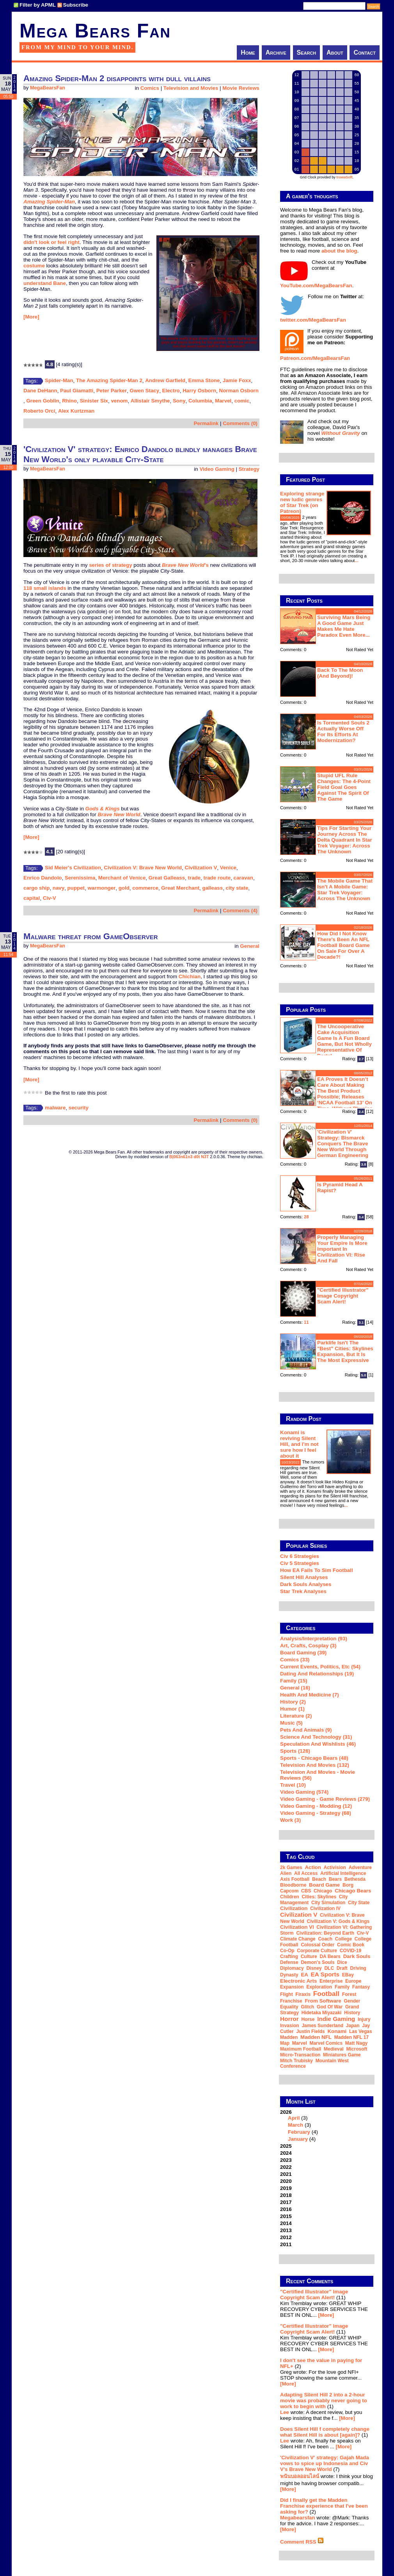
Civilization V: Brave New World (143, 868)
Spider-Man (59, 380)
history (352, 2012)
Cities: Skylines (319, 1897)
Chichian (190, 976)
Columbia (200, 401)
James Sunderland (322, 2025)
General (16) (295, 1688)
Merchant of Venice (122, 878)
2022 (286, 2167)
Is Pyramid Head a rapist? (339, 1187)
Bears (335, 1879)
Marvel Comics (326, 2043)
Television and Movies (190, 88)
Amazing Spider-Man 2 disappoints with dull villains (117, 78)
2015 (286, 2216)
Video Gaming (216, 469)
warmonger (101, 888)
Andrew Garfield (165, 380)
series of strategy (110, 565)
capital (31, 898)
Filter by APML (38, 5)
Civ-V (49, 898)
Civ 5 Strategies (299, 1563)
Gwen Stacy (145, 390)
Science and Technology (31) (316, 1737)
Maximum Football (300, 2049)
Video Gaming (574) (304, 1792)
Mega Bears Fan (95, 31)
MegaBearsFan (47, 88)
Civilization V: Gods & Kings (338, 1921)
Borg (348, 1885)
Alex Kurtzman (76, 411)
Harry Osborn (199, 390)
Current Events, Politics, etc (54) (320, 1667)
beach (319, 1879)
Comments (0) (240, 423)
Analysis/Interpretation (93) (313, 1638)
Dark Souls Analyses (305, 1584)
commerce (145, 888)
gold (124, 888)
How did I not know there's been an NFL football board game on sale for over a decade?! (343, 945)
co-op (287, 1950)
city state (237, 888)
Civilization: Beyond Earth (325, 1933)
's (185, 565)
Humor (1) (292, 1709)
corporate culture (317, 1950)
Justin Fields (310, 2031)
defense (289, 1962)
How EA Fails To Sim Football (316, 1570)
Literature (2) (296, 1716)
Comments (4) (240, 910)
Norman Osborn (239, 390)
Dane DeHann (40, 390)
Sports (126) (295, 1751)
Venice (228, 868)
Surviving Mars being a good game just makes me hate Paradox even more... (343, 626)
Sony (179, 401)
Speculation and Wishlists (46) (318, 1744)
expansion (292, 1987)
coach (325, 1939)
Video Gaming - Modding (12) (316, 1806)
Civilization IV (325, 1908)
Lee (284, 2412)
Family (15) (293, 1681)
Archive (276, 52)
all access (306, 1873)
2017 (286, 2202)
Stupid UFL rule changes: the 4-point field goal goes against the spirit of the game (344, 787)
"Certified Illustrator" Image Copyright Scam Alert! (343, 1296)
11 (306, 1322)
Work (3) (290, 1820)
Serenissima (80, 878)
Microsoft (356, 2049)
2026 (326, 2125)
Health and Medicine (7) (309, 1695)
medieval (334, 2049)
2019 (286, 2188)
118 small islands (44, 588)
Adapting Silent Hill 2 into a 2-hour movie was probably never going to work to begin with (323, 2400)
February (299, 2132)
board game (324, 1885)
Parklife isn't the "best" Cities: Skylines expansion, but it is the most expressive (345, 1351)
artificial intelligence (343, 1873)
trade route (217, 878)
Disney (313, 1968)
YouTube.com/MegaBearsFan (316, 285)
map (284, 2043)
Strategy (249, 469)
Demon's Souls (317, 1962)
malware (55, 1108)
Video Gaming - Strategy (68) (315, 1813)
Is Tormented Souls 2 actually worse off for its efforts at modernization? (343, 731)
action (313, 1867)
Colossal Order (317, 1945)
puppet (76, 888)
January (298, 2139)
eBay (348, 1975)
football (326, 1993)
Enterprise (331, 1981)
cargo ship (36, 888)
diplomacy (292, 1968)
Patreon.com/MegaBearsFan (315, 358)
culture (309, 1956)
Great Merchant (180, 888)
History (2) (293, 1702)
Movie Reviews (240, 88)
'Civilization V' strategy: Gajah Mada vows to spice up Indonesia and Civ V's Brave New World (324, 2463)
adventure (360, 1867)
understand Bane (44, 283)
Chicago (323, 1891)
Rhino (69, 401)
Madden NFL (316, 2037)
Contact (364, 52)
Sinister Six (94, 401)
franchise (291, 2001)
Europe (353, 1981)
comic (242, 401)
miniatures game (342, 2055)
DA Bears (330, 1956)
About (335, 52)
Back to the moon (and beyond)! (340, 673)
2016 (286, 2209)
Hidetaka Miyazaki (322, 2012)
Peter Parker (111, 390)
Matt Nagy (356, 2043)
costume (34, 266)
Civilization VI (297, 1927)
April (294, 2118)
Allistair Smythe (150, 401)
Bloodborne (293, 1885)
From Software (323, 2001)
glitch (307, 2007)
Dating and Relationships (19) (317, 1674)
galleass (212, 888)
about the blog (339, 251)
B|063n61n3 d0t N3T (189, 1156)
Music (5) (291, 1723)
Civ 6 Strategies (299, 1556)
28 (306, 1216)
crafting (289, 1956)
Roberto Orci (39, 411)
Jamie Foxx (237, 380)
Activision (335, 1867)
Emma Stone (204, 380)
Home (248, 52)
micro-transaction (300, 2055)
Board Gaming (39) (303, 1653)
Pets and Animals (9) (306, 1730)
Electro (171, 390)
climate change (298, 1939)
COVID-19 (350, 1950)
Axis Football (294, 1879)
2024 (286, 2153)
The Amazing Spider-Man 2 (109, 380)
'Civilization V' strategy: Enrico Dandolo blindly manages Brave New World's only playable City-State (140, 454)
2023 (286, 2160)
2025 (286, 2146)
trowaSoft (344, 177)
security (79, 1108)
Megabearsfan (297, 2518)
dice (342, 1962)
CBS (306, 1891)
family (342, 1987)
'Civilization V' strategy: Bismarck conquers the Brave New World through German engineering (342, 1143)
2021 (286, 2174)
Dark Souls (357, 1956)
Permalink (206, 423)
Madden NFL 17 (351, 2037)
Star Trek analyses (303, 1591)
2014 (286, 2223)
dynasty (289, 1975)
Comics (149, 88)
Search (306, 52)
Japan (353, 2025)
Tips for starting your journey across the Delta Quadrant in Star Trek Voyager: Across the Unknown (344, 840)
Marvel (223, 401)
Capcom (289, 1891)
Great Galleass (167, 878)
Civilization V (201, 868)
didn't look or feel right (51, 242)
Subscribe (75, 5)
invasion (289, 2025)
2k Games (291, 1867)
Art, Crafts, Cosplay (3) (308, 1645)
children (289, 1897)
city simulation (328, 1902)
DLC (329, 1968)
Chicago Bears (353, 1891)
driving (358, 1968)
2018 (286, 2195)
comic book (350, 1945)
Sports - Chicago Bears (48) (314, 1758)
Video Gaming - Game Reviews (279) (325, 1799)
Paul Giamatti (76, 390)
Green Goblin (42, 401)
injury (364, 2019)
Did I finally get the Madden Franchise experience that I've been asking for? (324, 2506)
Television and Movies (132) (314, 1765)
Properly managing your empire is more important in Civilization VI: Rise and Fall (342, 1249)
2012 (286, 2237)
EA (304, 1975)
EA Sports (325, 1974)
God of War (330, 2007)
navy (58, 888)
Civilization (293, 1908)
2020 (286, 2181)
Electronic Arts (298, 1981)
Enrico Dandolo (42, 878)
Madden (289, 2037)
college (343, 1939)
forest (349, 1994)
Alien (285, 1873)
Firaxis (303, 1994)
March (295, 2125)
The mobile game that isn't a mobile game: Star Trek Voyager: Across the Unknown (345, 889)
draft (342, 1968)
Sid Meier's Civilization (73, 868)
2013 (286, 2230)
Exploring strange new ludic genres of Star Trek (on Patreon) (302, 502)
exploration (319, 1987)
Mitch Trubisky (296, 2060)
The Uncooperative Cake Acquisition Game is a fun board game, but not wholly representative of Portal (344, 1041)
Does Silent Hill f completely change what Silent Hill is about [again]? (324, 2432)
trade (194, 878)
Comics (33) (295, 1660)
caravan (243, 878)
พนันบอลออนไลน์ (299, 2476)
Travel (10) (293, 1785)
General (249, 946)
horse (307, 2019)
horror (289, 2018)
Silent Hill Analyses (304, 1577)
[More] (31, 317)
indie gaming (336, 2018)
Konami (336, 2031)
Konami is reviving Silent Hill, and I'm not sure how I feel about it (299, 1444)
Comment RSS (302, 2542)
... (356, 560)
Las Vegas (360, 2031)
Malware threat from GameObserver (90, 936)
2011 (286, 2244)
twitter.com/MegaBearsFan (313, 320)
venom (119, 401)
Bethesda (355, 1879)
